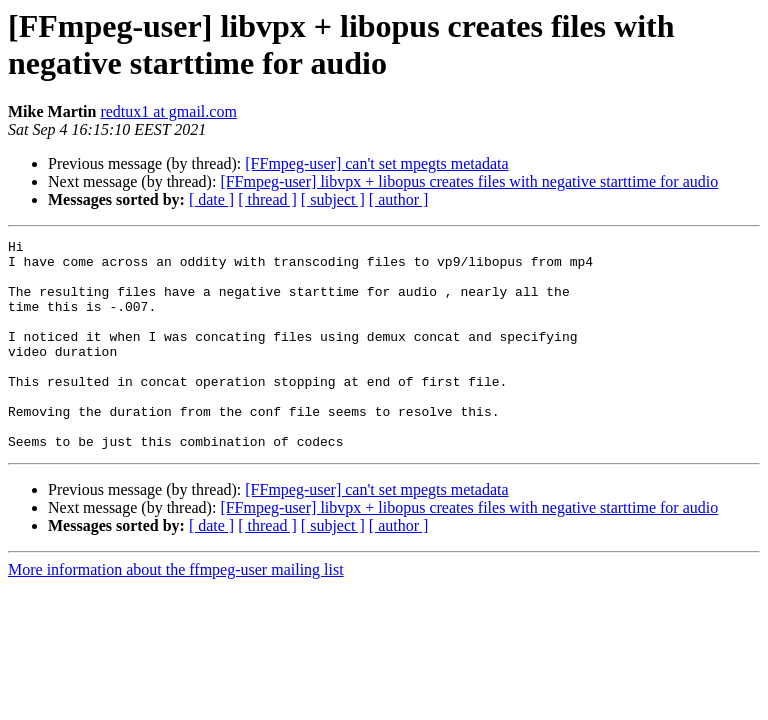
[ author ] (399, 199)
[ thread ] (267, 199)
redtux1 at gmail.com (168, 111)
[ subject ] (333, 199)
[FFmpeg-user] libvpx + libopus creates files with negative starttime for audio (469, 181)
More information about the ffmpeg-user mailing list (176, 611)
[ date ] (211, 199)
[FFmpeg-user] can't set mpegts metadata (376, 163)
